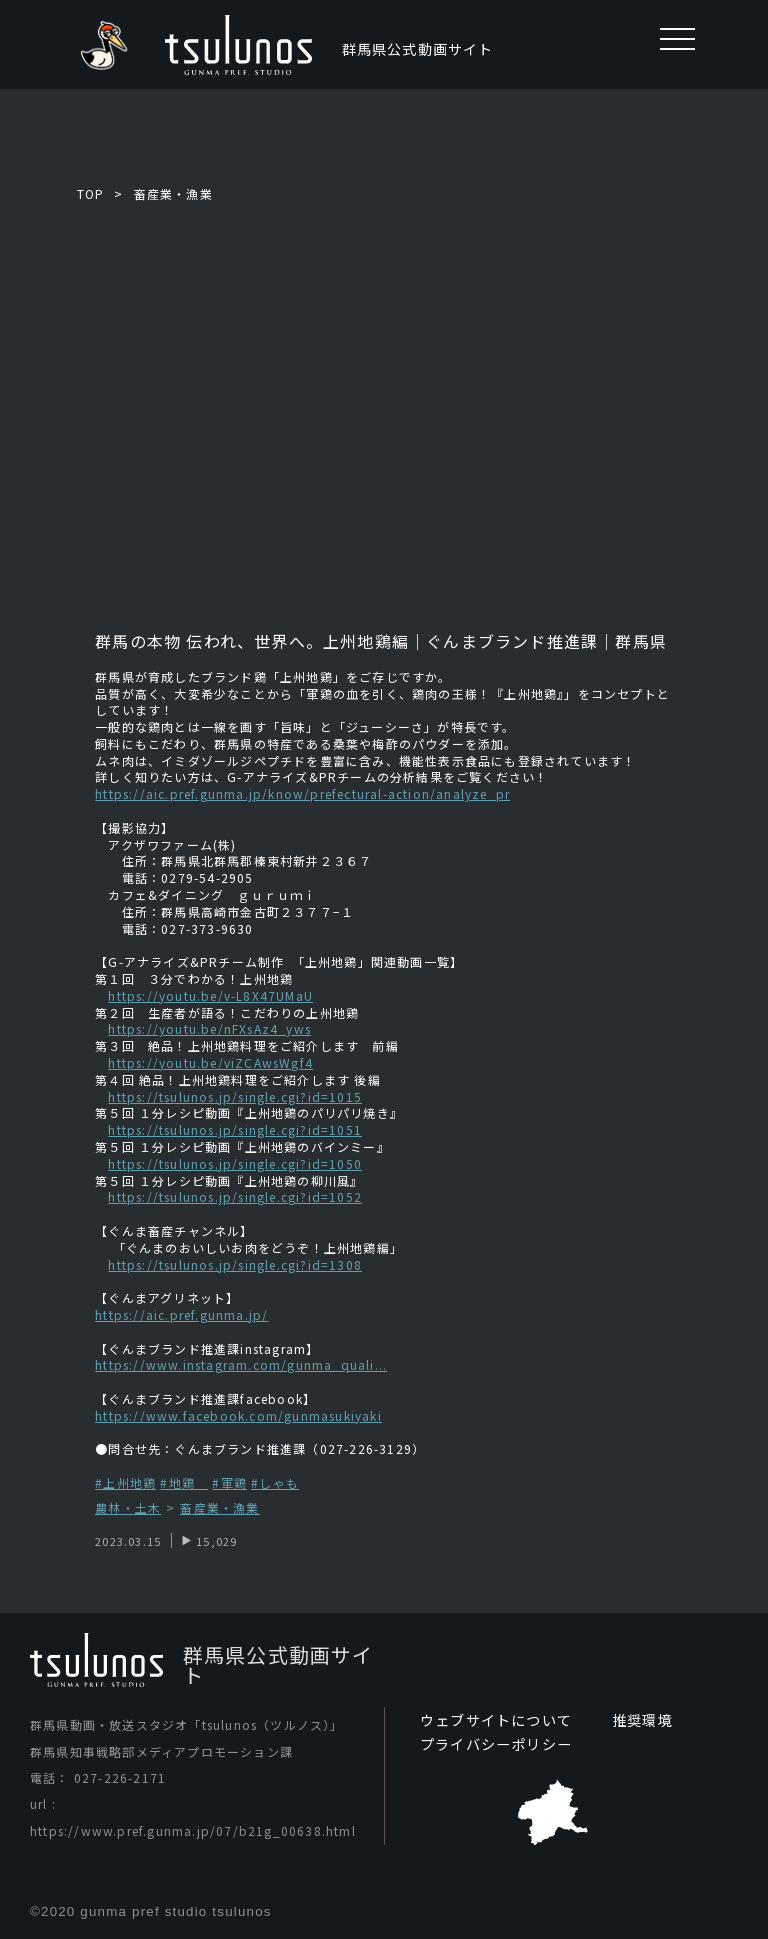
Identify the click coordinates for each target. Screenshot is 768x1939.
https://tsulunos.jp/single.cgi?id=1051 (235, 1129)
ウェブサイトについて (496, 1720)
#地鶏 (184, 1482)
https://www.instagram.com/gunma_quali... (241, 1364)
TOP (91, 193)
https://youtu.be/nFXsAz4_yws (209, 1028)
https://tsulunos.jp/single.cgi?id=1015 (235, 1096)
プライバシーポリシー (496, 1744)
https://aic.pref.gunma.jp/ (181, 1314)
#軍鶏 (229, 1482)
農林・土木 (128, 1508)
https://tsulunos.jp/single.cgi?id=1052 (235, 1196)
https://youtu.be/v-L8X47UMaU (210, 995)
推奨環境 (642, 1720)
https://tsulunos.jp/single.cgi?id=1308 (235, 1264)
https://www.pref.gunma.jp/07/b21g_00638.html (193, 1830)
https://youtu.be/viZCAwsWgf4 (210, 1062)
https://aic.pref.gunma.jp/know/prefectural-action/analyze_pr (302, 793)
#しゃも (275, 1482)
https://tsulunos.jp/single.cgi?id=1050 (235, 1163)
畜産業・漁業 (173, 193)
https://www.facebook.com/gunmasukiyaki (238, 1415)
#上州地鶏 (125, 1482)
